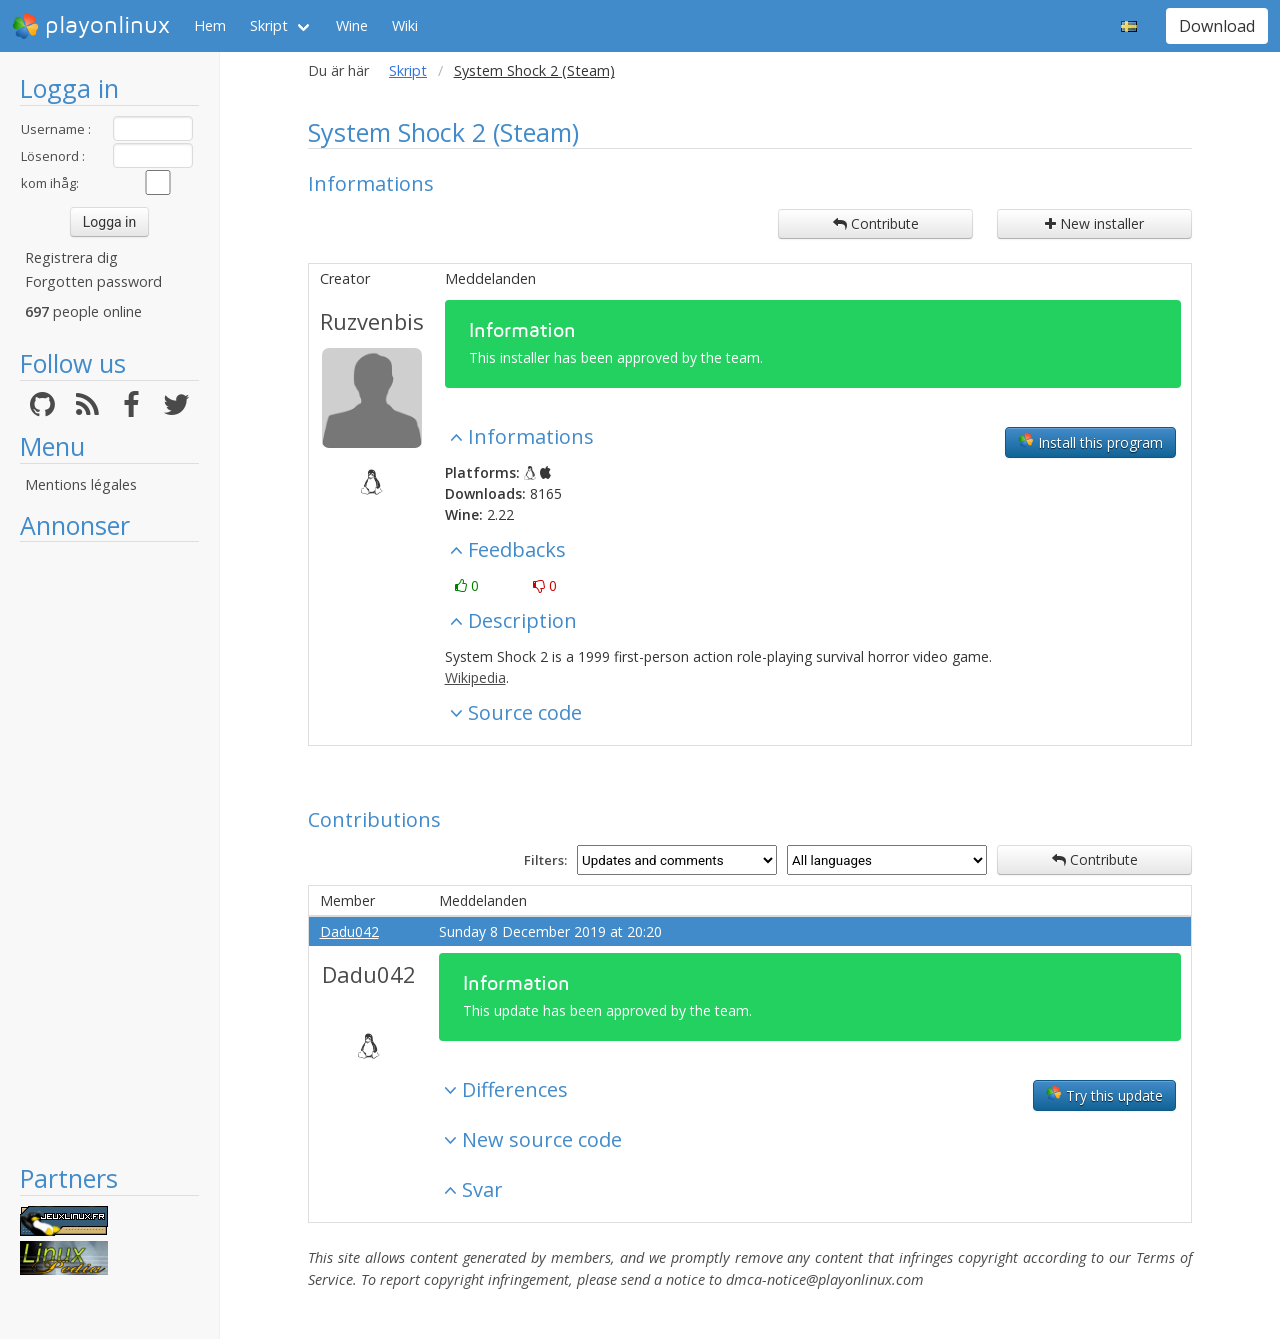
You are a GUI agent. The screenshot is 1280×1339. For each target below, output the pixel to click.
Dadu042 (349, 931)
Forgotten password (93, 281)
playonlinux (91, 26)
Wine (352, 25)
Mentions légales (81, 484)
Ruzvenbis (372, 321)
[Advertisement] (109, 852)
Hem (210, 25)
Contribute (876, 223)
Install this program (1090, 442)
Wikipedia (475, 677)
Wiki (405, 25)
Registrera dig (71, 257)
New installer (1094, 223)
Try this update (1104, 1095)
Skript (269, 25)
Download (1217, 26)
